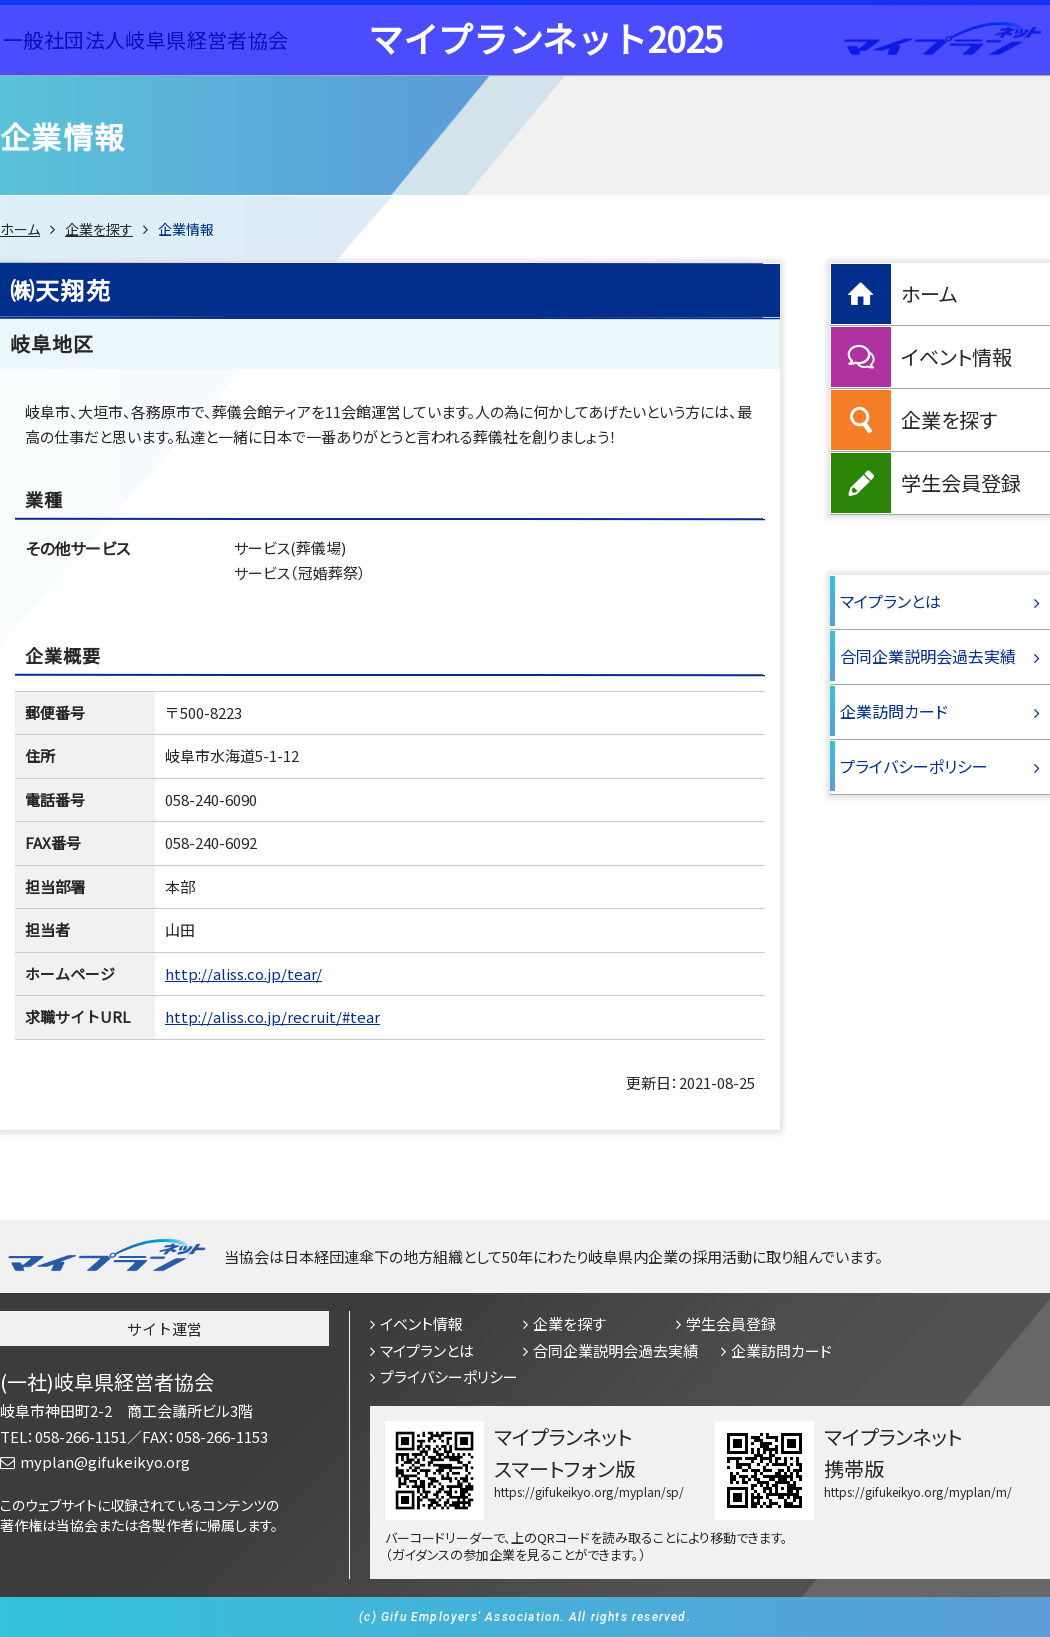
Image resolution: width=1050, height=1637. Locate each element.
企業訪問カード (894, 711)
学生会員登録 (961, 482)
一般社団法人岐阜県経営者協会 (146, 40)
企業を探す (99, 229)
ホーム (20, 229)
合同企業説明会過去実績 (928, 656)
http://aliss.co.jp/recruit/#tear (272, 1016)
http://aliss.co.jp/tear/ (243, 973)
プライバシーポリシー (914, 766)
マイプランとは (890, 601)
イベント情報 (956, 356)
